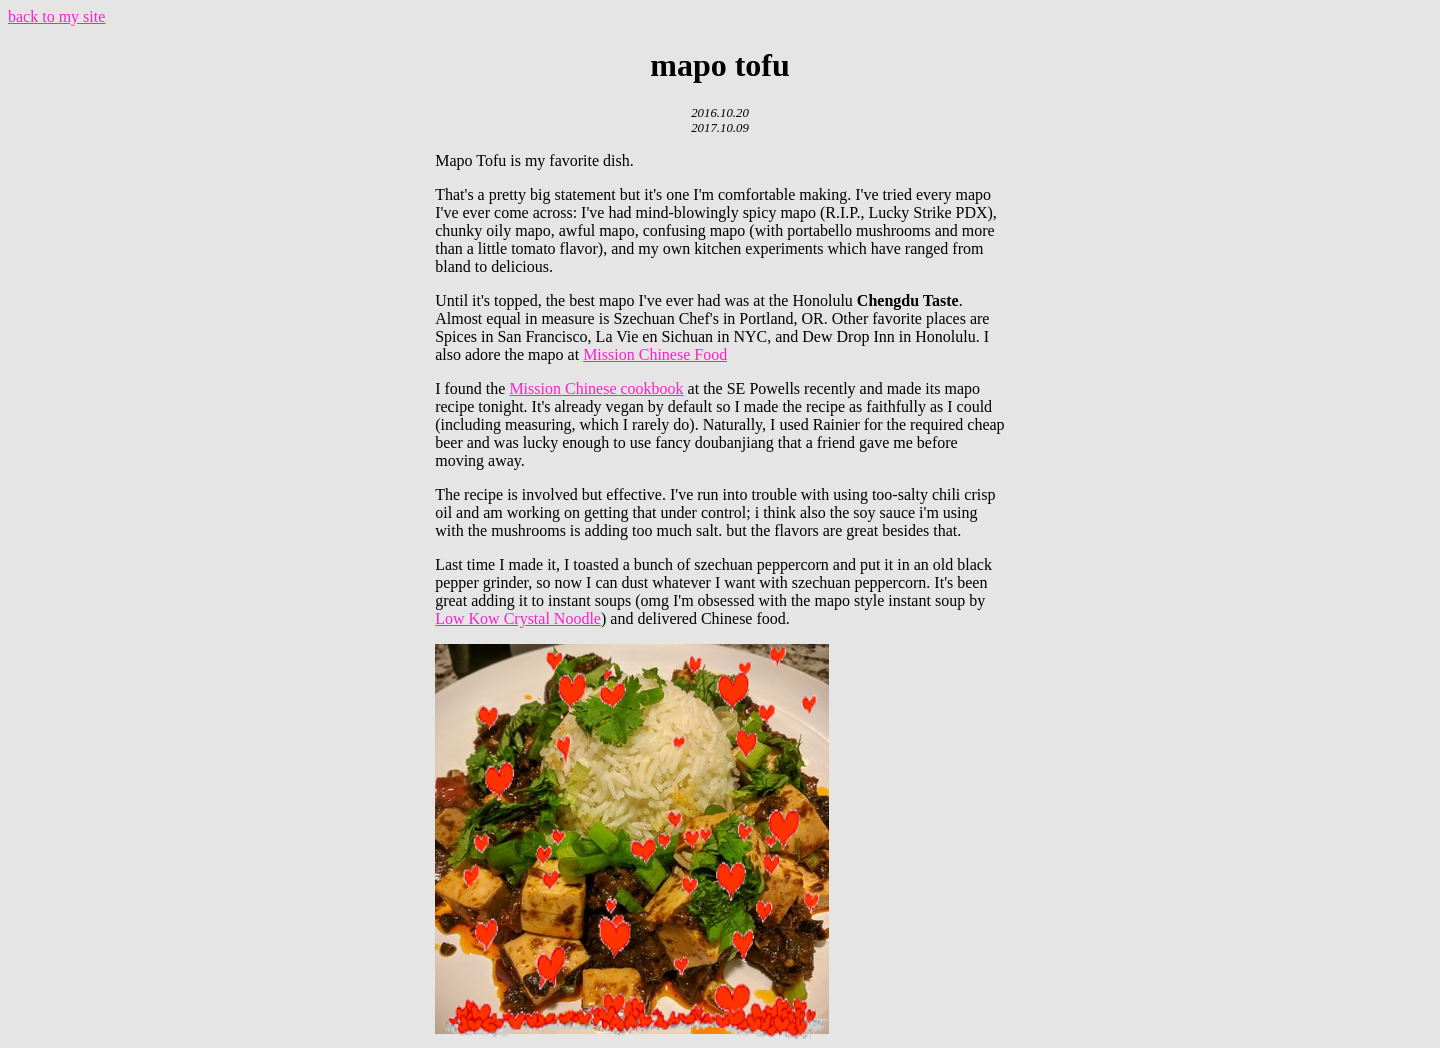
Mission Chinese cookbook (596, 388)
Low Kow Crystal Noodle (518, 618)
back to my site (56, 16)
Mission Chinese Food (655, 354)
